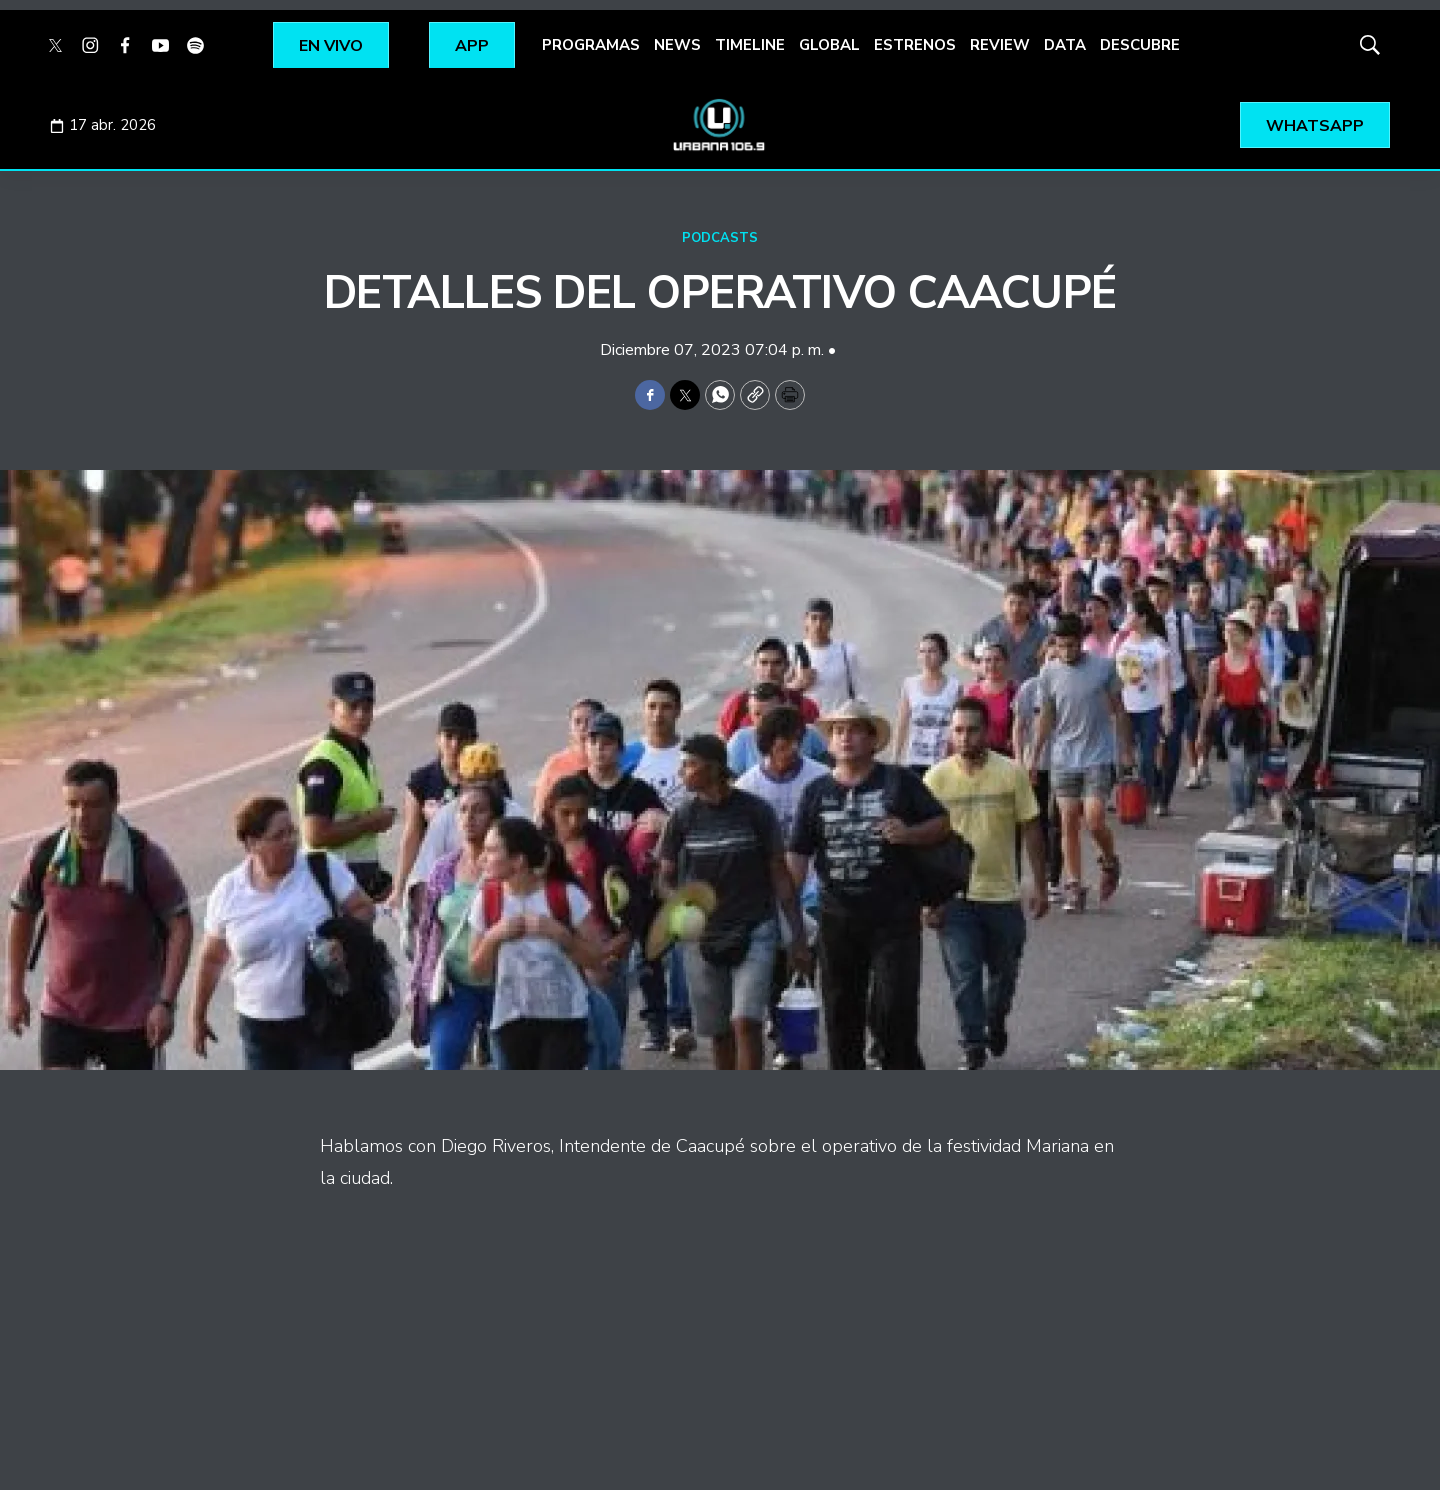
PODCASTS (720, 238)
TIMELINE (750, 45)
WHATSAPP (1315, 126)
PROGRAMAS (591, 45)
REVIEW (1000, 45)
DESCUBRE (1140, 45)
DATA (1065, 45)
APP (472, 46)
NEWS (677, 45)
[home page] (720, 125)
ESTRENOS (915, 45)
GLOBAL (829, 45)
